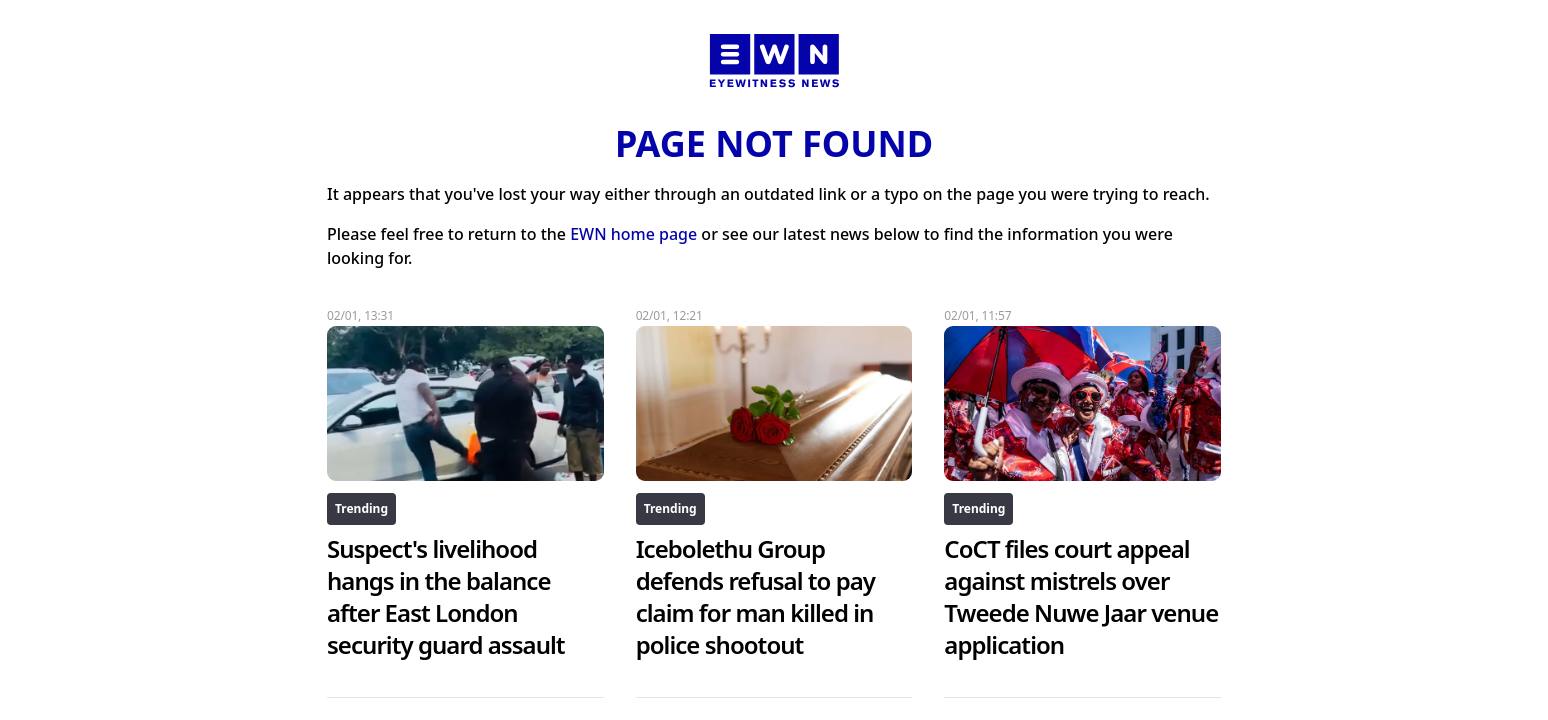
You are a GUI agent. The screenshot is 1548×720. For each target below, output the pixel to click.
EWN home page (633, 234)
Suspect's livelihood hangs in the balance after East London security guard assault (446, 596)
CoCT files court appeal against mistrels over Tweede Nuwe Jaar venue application (1081, 596)
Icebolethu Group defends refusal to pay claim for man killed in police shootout (755, 596)
